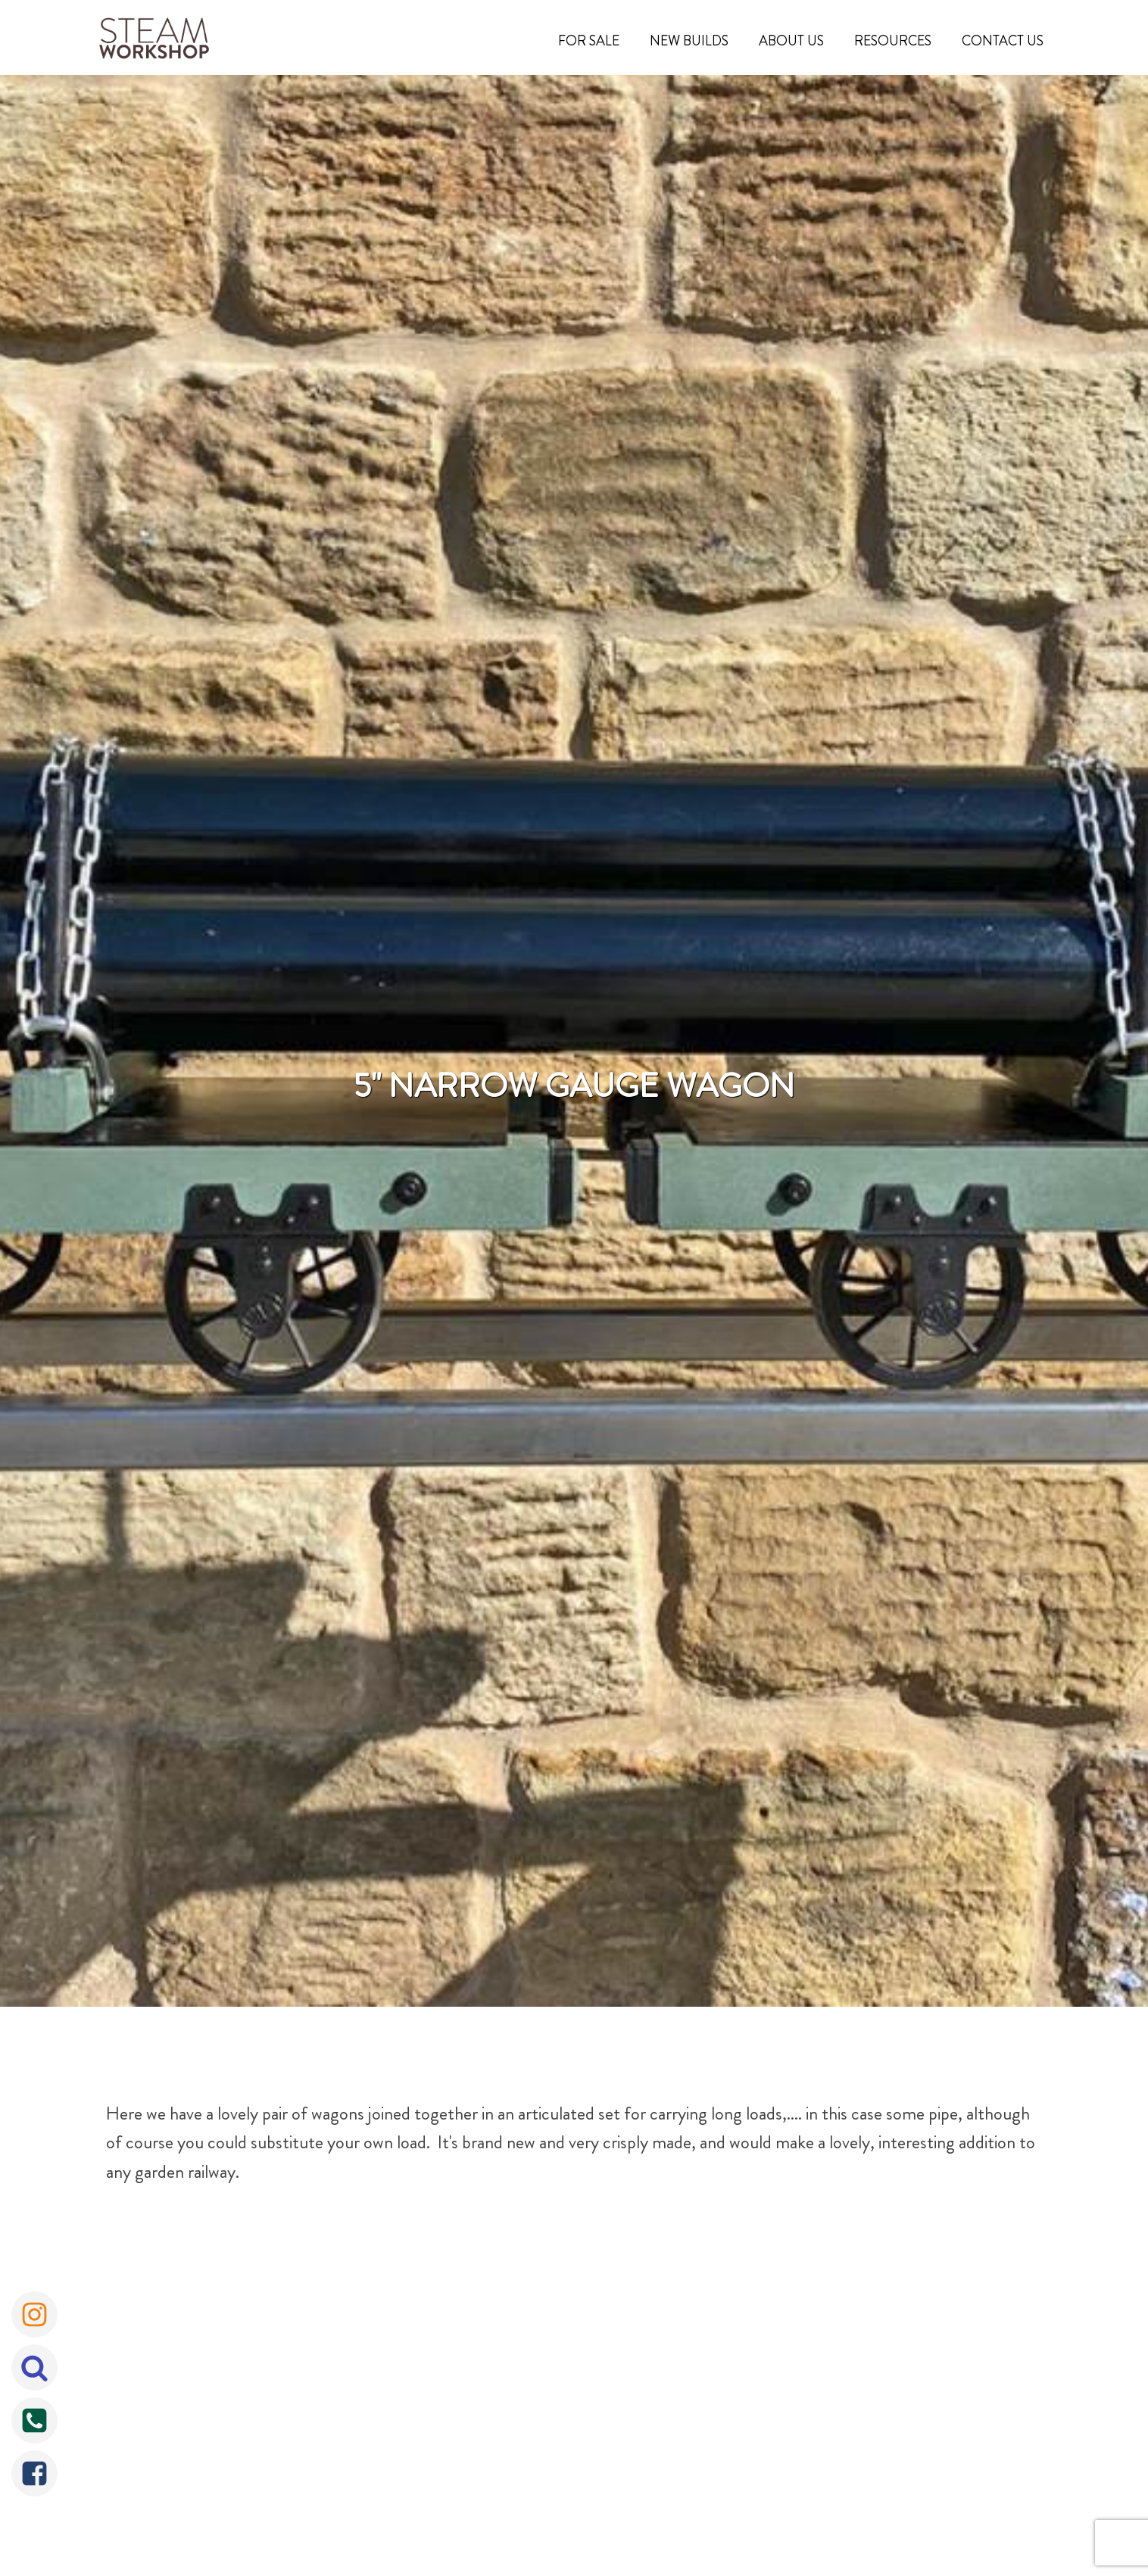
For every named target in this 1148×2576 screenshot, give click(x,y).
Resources (892, 41)
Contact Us (1002, 41)
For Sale (588, 41)
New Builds (689, 41)
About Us (791, 41)
